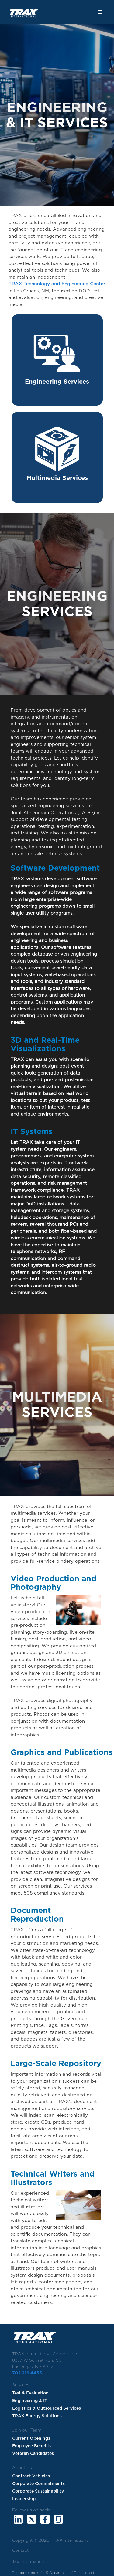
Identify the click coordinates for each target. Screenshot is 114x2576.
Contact (20, 2550)
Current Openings (31, 2438)
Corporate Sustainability (38, 2491)
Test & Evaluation (30, 2393)
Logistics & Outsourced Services (46, 2408)
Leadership (24, 2499)
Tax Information (28, 2562)
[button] (100, 12)
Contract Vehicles (31, 2476)
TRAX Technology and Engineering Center (57, 284)
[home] (20, 10)
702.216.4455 (27, 2373)
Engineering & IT (29, 2401)
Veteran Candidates (33, 2454)
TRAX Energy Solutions (37, 2416)
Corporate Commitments (38, 2484)
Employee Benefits (31, 2446)
